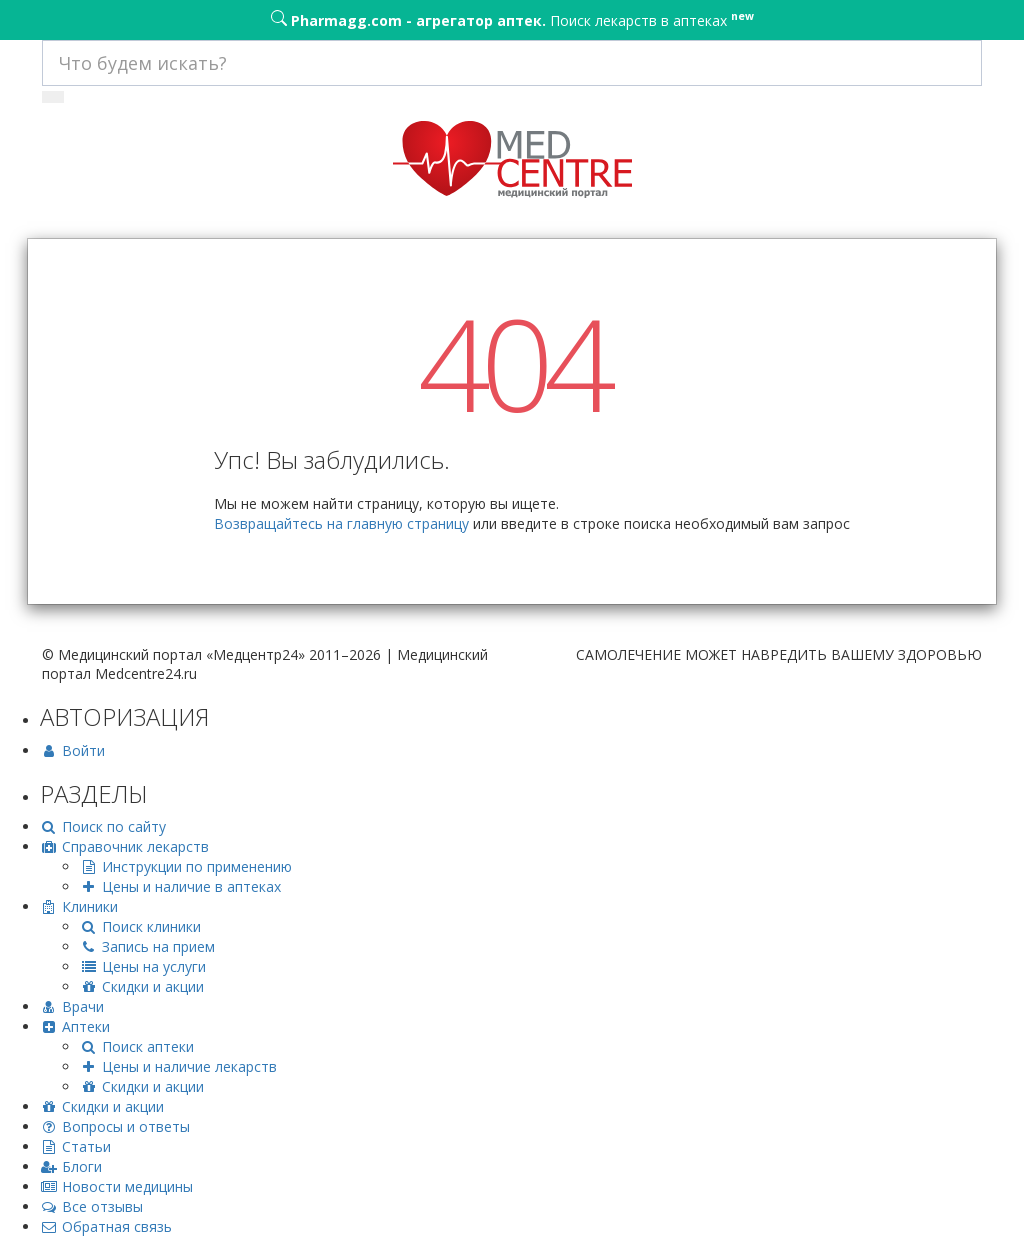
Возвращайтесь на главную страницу (341, 523)
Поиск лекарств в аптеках (512, 19)
